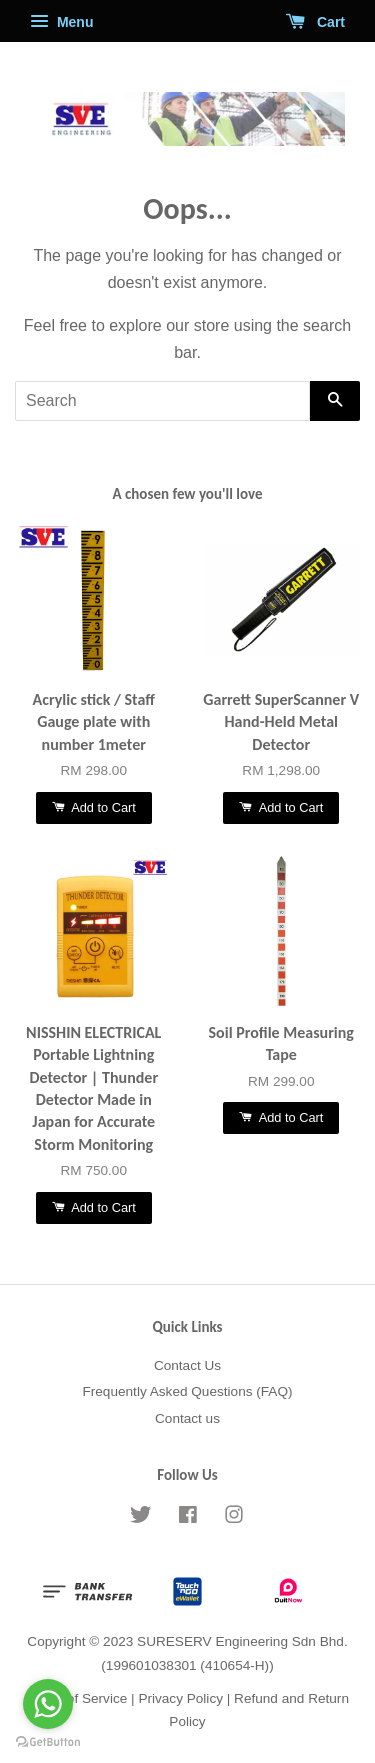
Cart (315, 22)
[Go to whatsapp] (48, 1704)
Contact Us (187, 1365)
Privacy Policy (180, 1698)
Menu (61, 22)
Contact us (187, 1418)
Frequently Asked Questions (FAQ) (187, 1391)
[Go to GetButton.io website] (48, 1742)
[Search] (162, 401)
